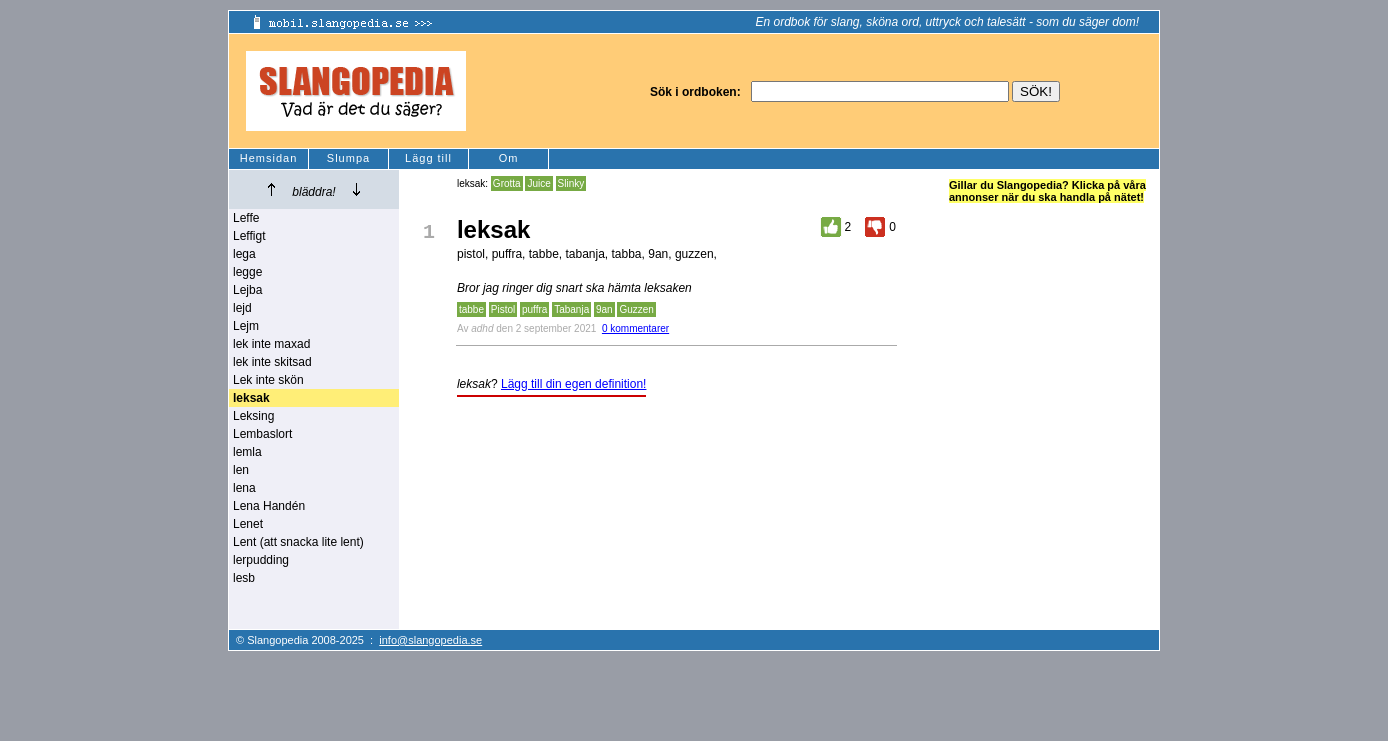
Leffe (246, 218)
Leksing (253, 416)
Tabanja (571, 309)
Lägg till (428, 158)
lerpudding (261, 560)
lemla (247, 452)
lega (244, 254)
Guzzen (636, 309)
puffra (534, 309)
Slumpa (348, 158)
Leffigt (249, 236)
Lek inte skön (268, 380)
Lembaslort (262, 434)
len (241, 470)
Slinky (571, 183)
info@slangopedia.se (430, 640)
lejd (242, 308)
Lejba (247, 290)
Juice (538, 183)
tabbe (471, 309)
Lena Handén (269, 506)
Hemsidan (269, 158)
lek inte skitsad (272, 362)
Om (509, 158)
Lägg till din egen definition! (573, 384)
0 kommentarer (635, 328)
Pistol (503, 309)
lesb (244, 578)
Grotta (507, 183)
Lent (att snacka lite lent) (298, 542)
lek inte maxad (271, 344)
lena (244, 488)
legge (247, 272)
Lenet (248, 524)
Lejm (246, 326)
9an (604, 309)
